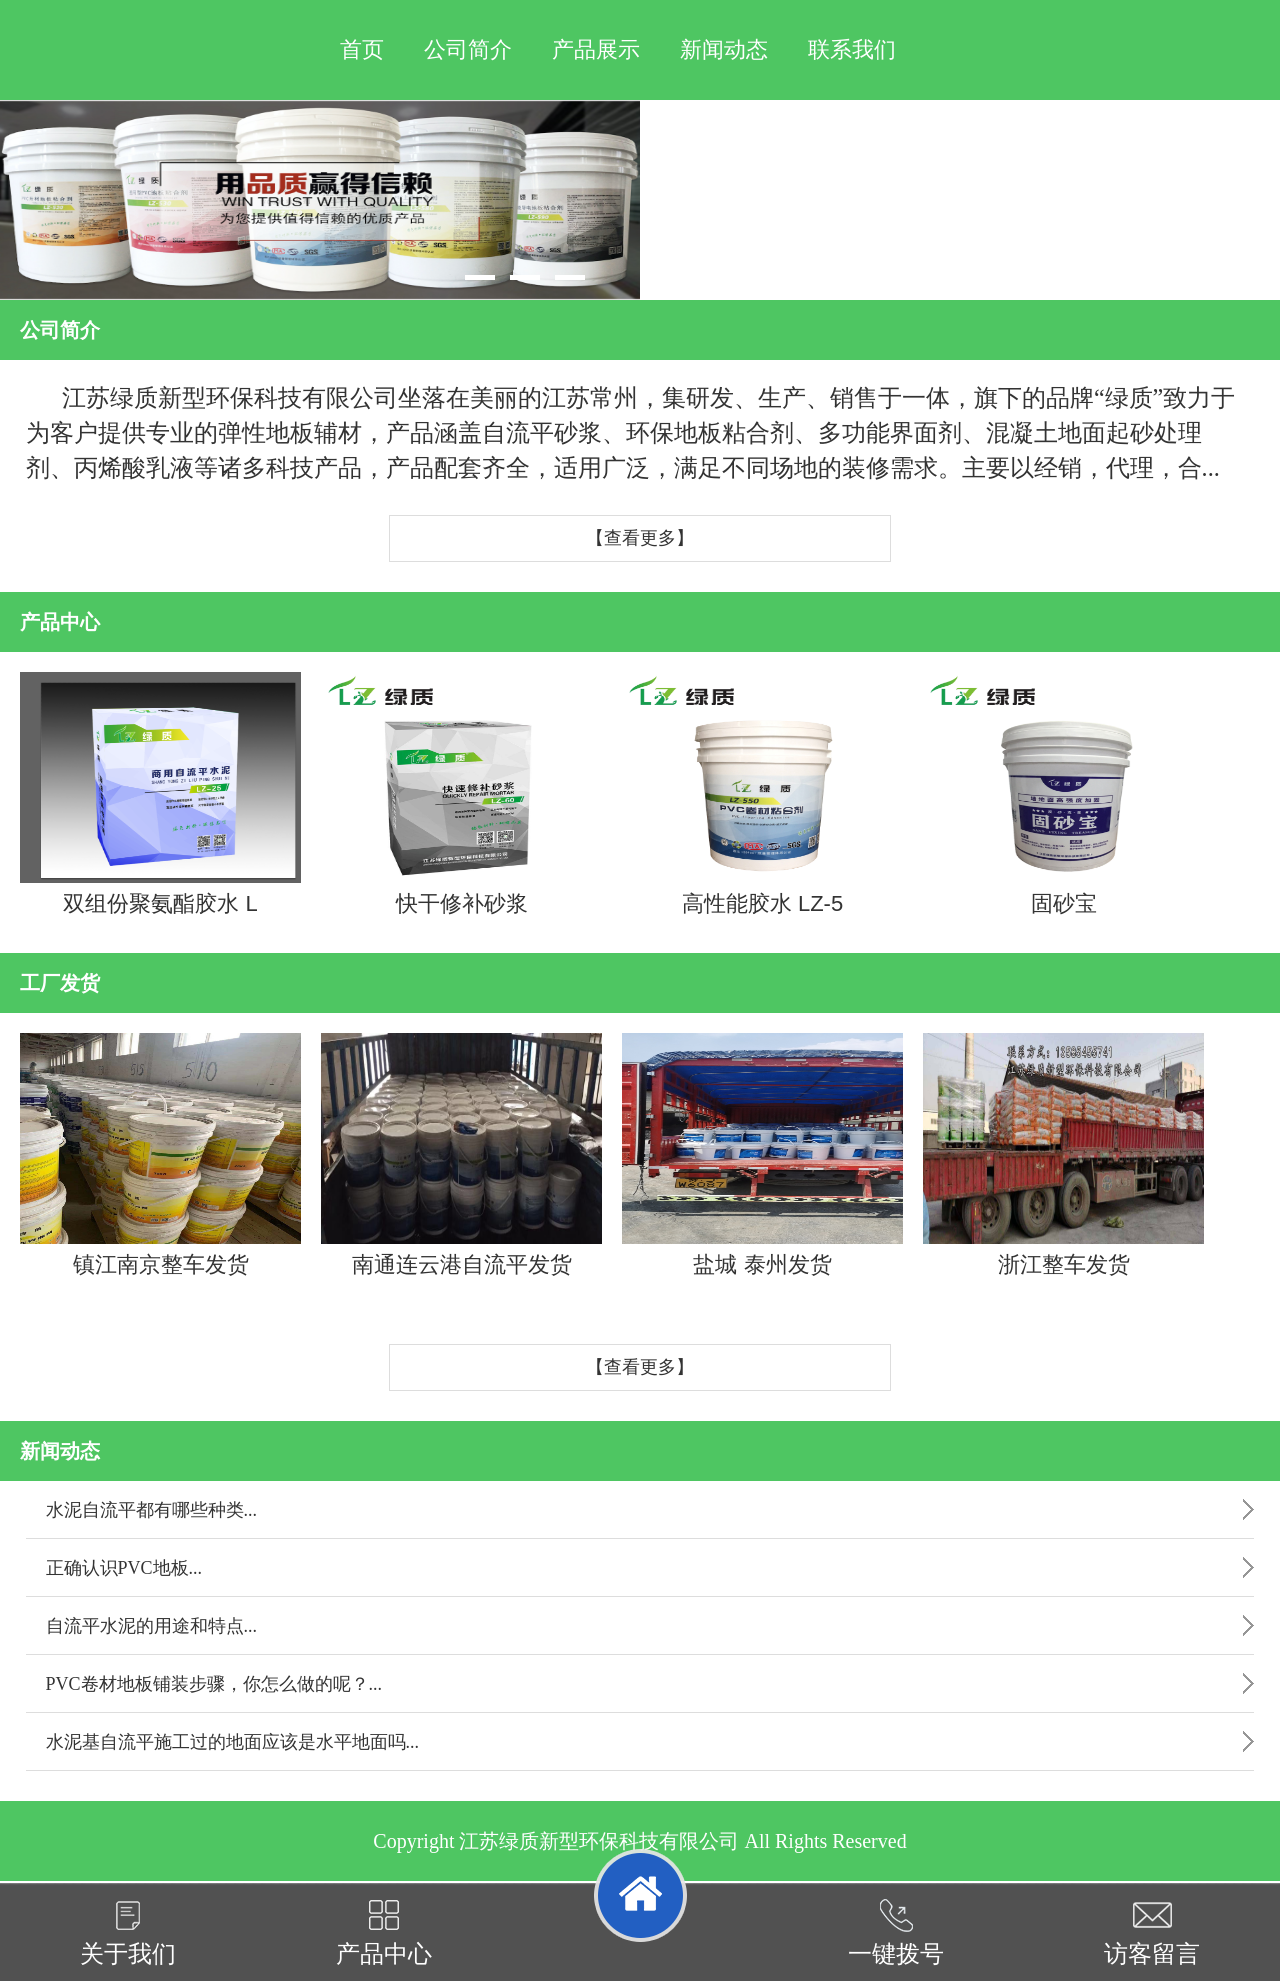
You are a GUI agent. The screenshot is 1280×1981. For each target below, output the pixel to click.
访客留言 (1152, 1933)
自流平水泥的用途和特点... (152, 1626)
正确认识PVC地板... (124, 1568)
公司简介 (468, 49)
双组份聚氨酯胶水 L (160, 794)
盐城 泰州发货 (762, 1155)
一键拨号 (896, 1933)
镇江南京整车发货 (160, 1155)
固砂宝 (1063, 794)
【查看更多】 (640, 538)
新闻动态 (724, 49)
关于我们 (128, 1933)
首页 (362, 49)
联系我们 (852, 49)
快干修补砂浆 (461, 794)
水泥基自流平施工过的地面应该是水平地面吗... (233, 1742)
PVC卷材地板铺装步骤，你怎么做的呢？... (214, 1684)
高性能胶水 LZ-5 (762, 794)
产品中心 (384, 1933)
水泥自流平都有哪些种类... (152, 1510)
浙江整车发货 (1063, 1155)
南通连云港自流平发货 (461, 1155)
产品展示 (596, 49)
